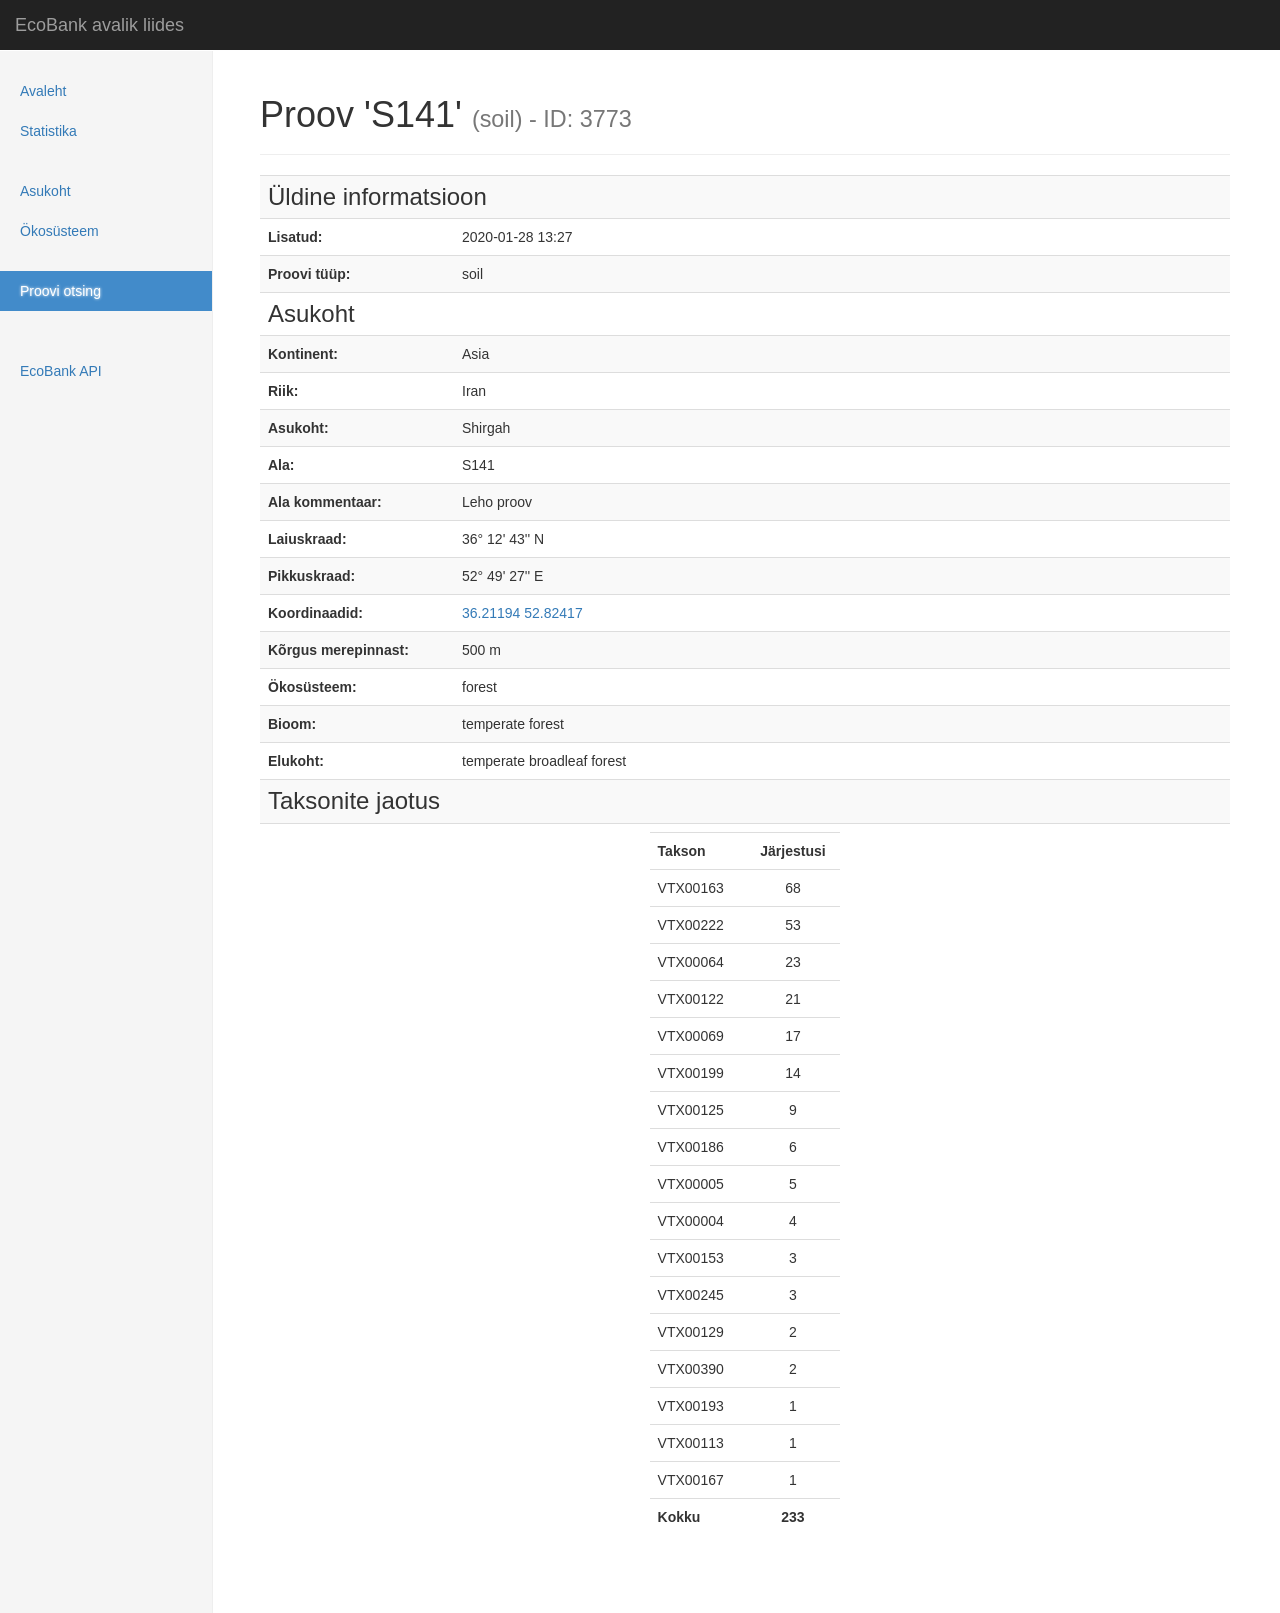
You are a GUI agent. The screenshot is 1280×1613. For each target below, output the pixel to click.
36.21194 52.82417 (522, 613)
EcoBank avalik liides (99, 25)
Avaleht (43, 91)
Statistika (48, 131)
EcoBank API (61, 371)
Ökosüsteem (59, 231)
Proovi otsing (60, 291)
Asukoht (45, 191)
